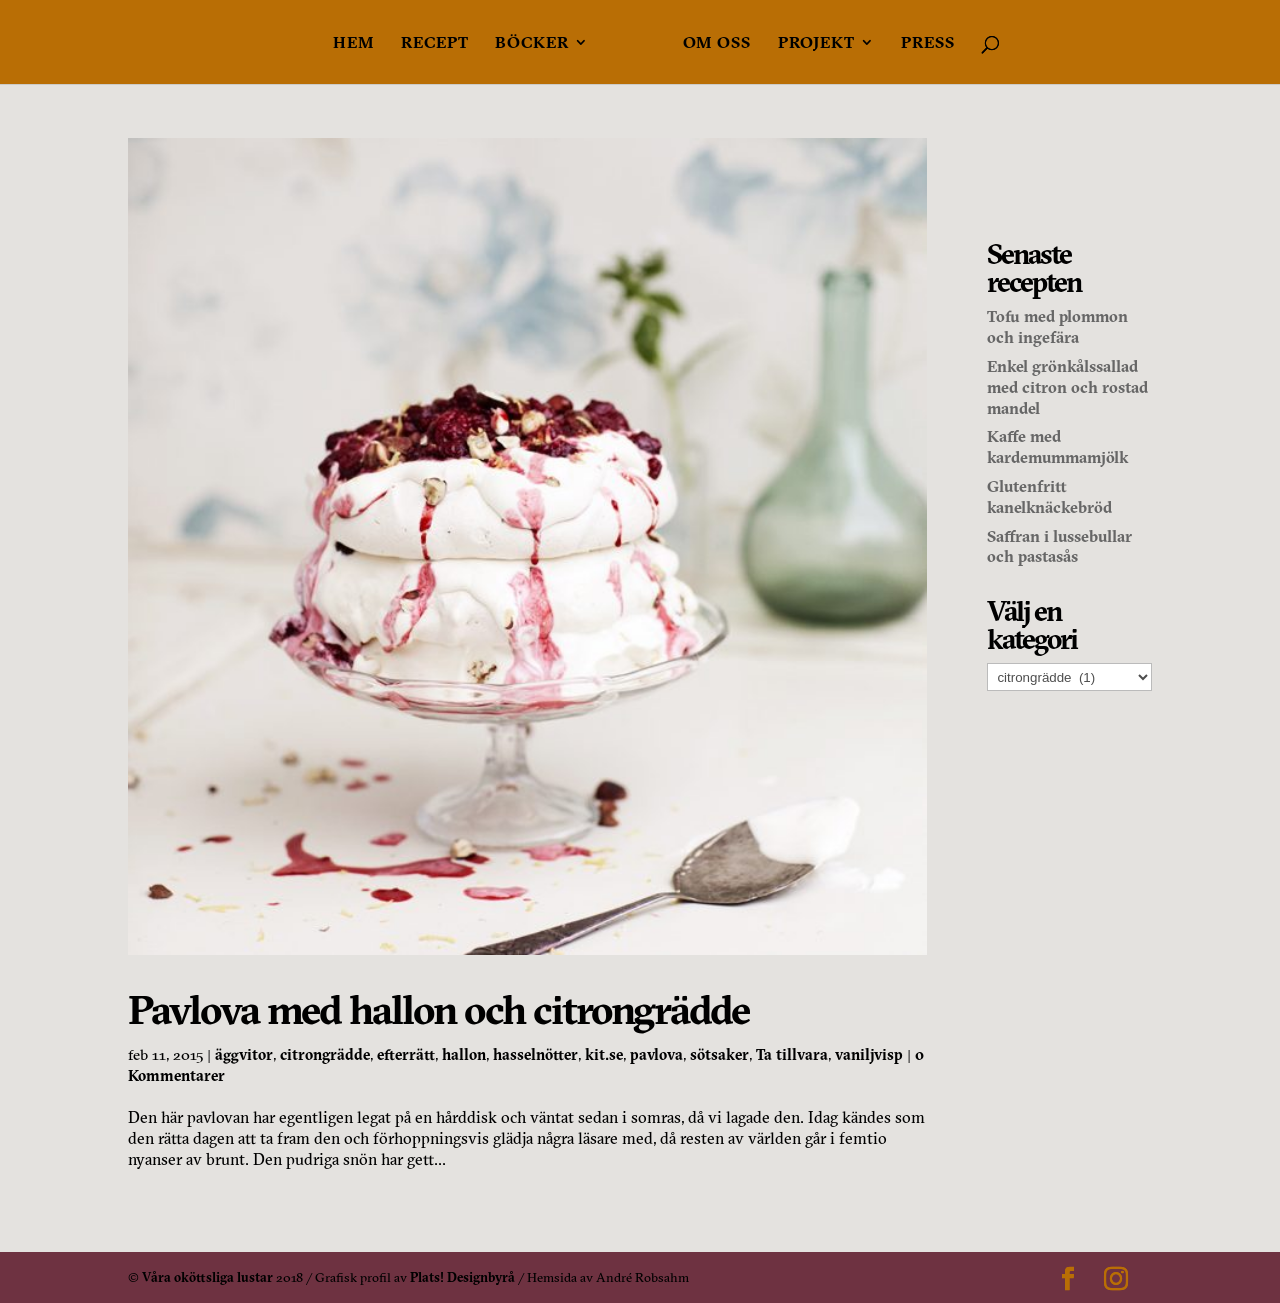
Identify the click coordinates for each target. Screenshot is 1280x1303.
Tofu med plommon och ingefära (1057, 326)
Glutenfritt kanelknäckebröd (1049, 496)
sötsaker (719, 1054)
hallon (464, 1054)
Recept (435, 43)
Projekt (816, 43)
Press (928, 43)
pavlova (656, 1054)
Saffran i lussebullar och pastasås (1059, 546)
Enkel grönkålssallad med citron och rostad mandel (1067, 387)
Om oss (717, 43)
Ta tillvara (792, 1054)
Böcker (532, 43)
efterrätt (406, 1054)
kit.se (604, 1054)
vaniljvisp (869, 1054)
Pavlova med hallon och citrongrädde (438, 1009)
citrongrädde (325, 1054)
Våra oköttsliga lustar (207, 1277)
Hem (353, 43)
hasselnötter (535, 1054)
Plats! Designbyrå (462, 1277)
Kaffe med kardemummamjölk (1057, 446)
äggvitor (244, 1054)
